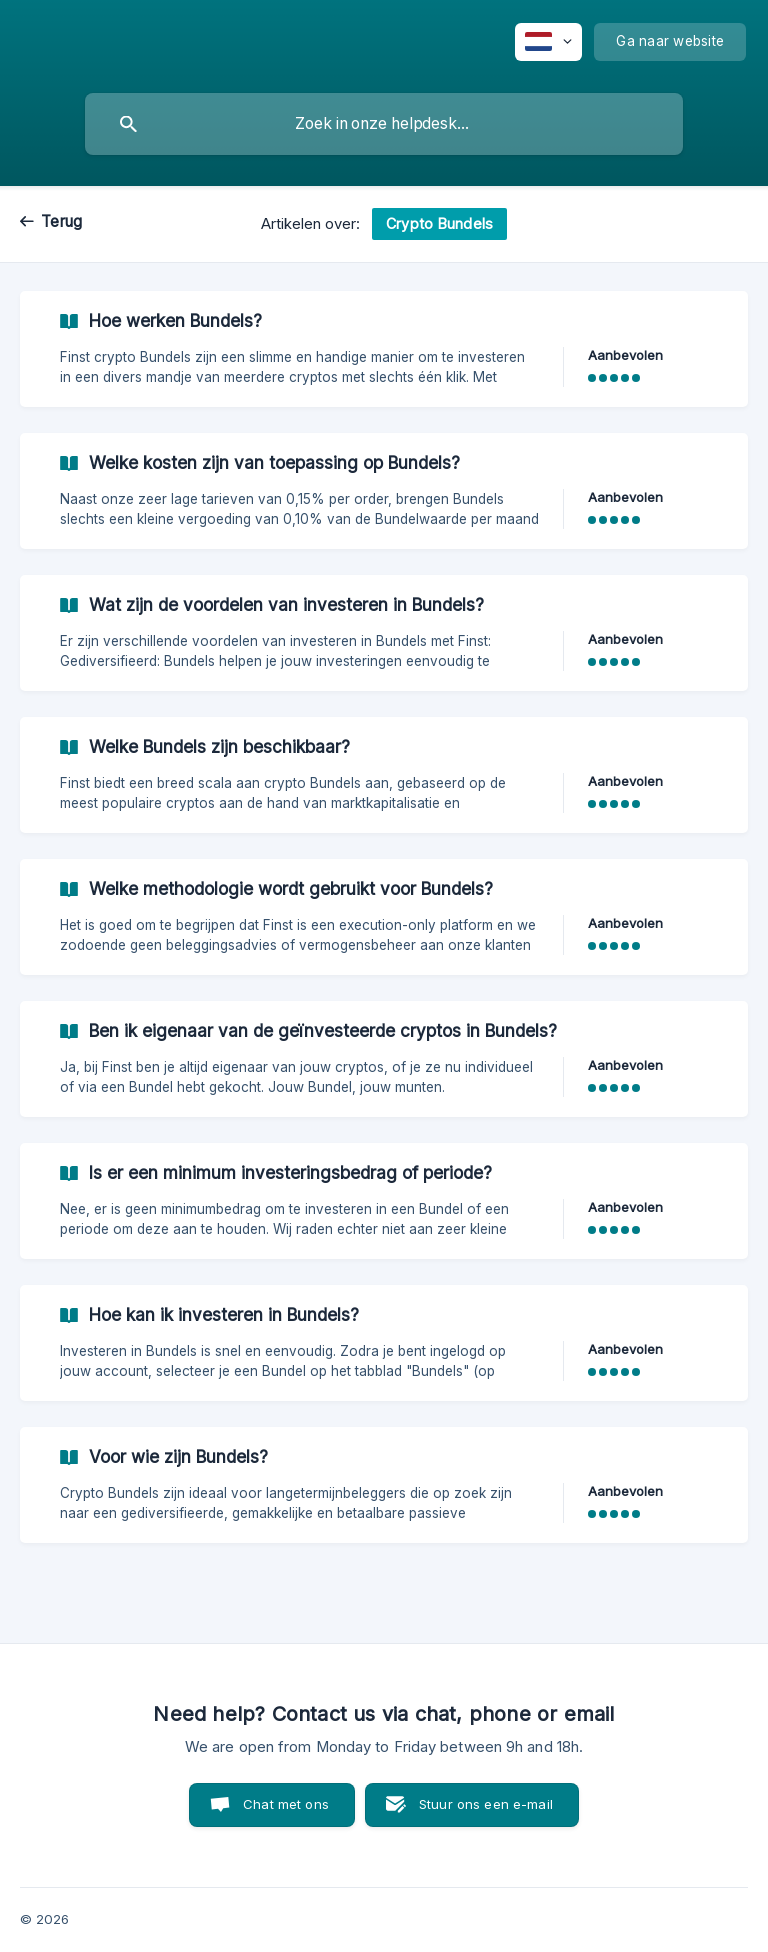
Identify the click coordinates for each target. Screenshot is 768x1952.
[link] (384, 349)
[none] (548, 42)
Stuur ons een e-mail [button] (486, 1804)
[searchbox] (384, 124)
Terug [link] (61, 221)
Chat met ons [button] (286, 1804)
